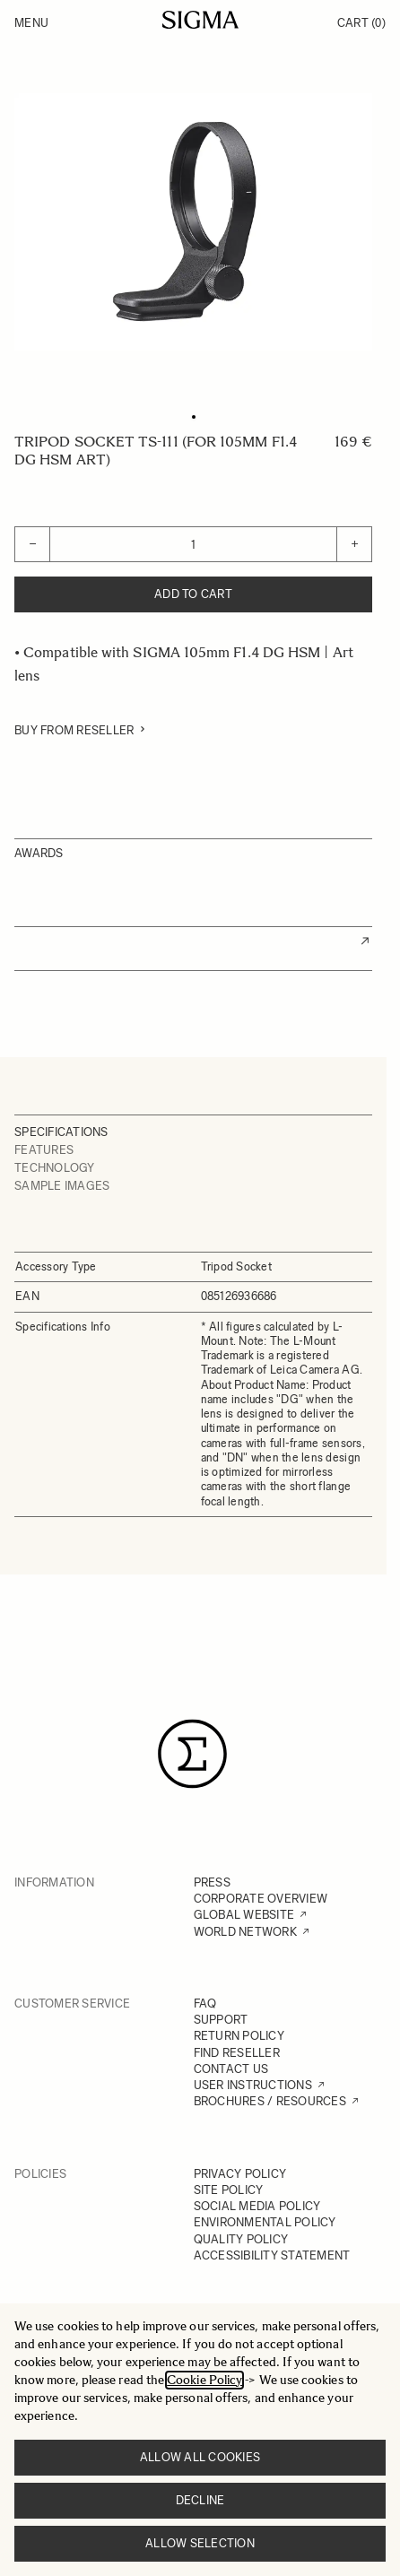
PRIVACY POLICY (240, 2174)
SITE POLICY (229, 2190)
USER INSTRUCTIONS (253, 2085)
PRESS (212, 1882)
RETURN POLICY (239, 2036)
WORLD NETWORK (245, 1932)
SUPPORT (221, 2019)
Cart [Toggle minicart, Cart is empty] (361, 23)
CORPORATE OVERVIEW (261, 1898)
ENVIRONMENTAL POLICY (265, 2222)
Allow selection (200, 2543)
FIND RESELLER (237, 2053)
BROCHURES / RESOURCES (270, 2101)
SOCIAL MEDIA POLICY (257, 2206)
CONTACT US (231, 2069)
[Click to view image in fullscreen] (193, 222)
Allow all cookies (200, 2457)
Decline (200, 2500)
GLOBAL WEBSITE (244, 1914)
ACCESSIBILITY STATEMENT (272, 2255)
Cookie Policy (204, 2380)
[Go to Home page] (200, 20)
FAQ (205, 2003)
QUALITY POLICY (241, 2239)
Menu (31, 23)
